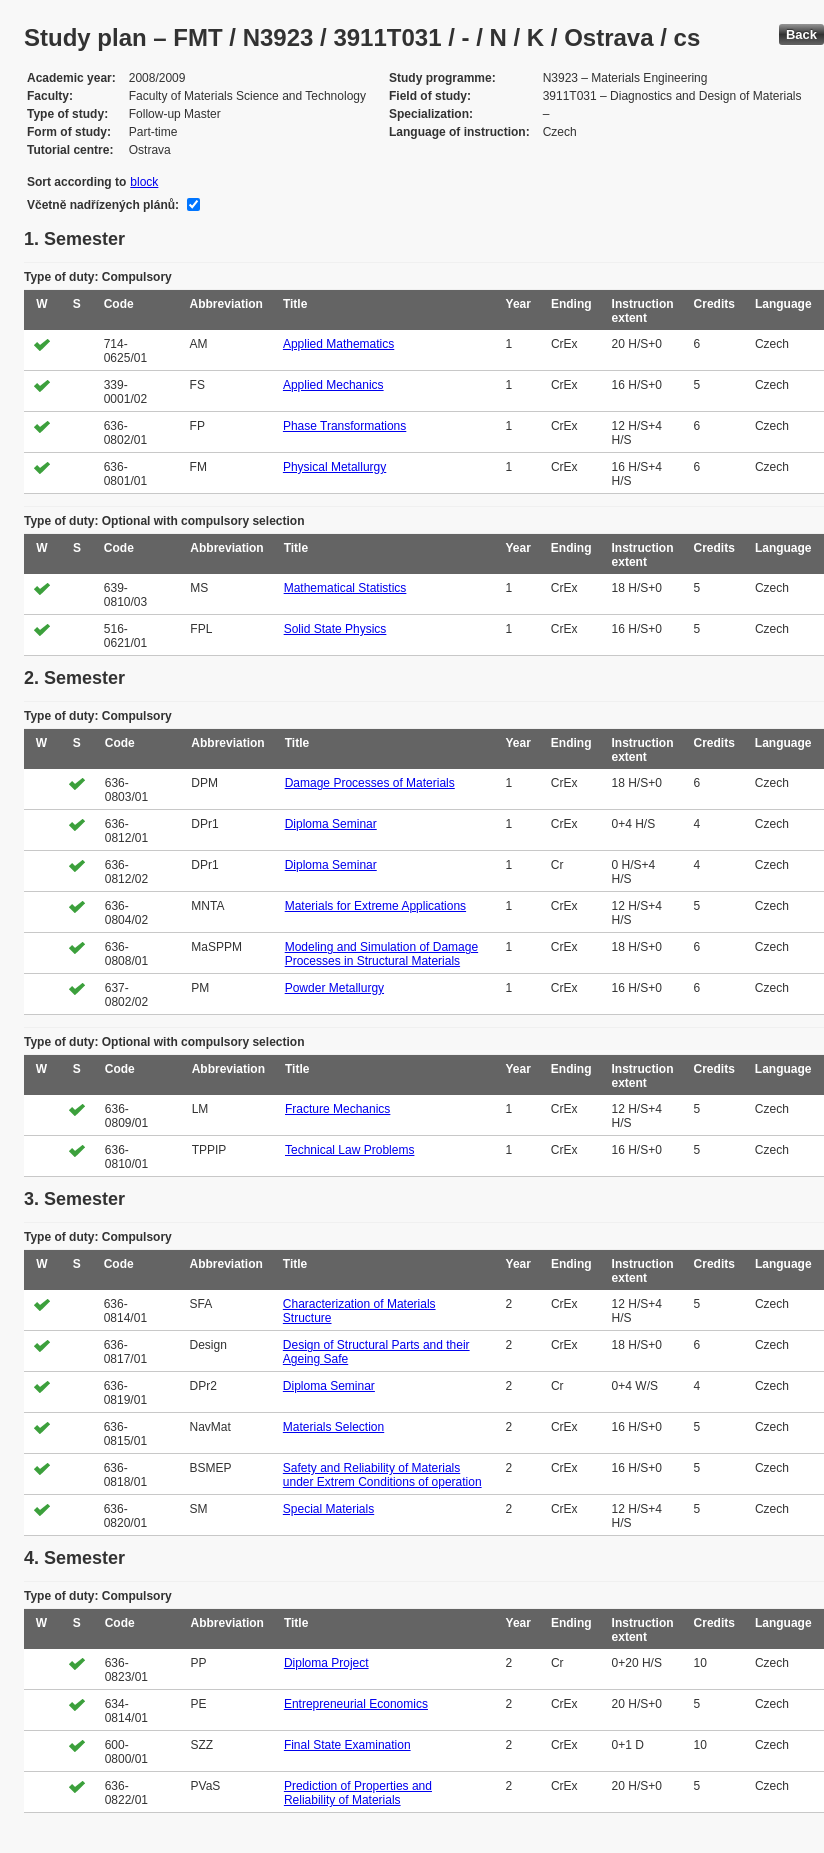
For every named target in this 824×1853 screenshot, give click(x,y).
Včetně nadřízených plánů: (103, 205)
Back (801, 34)
